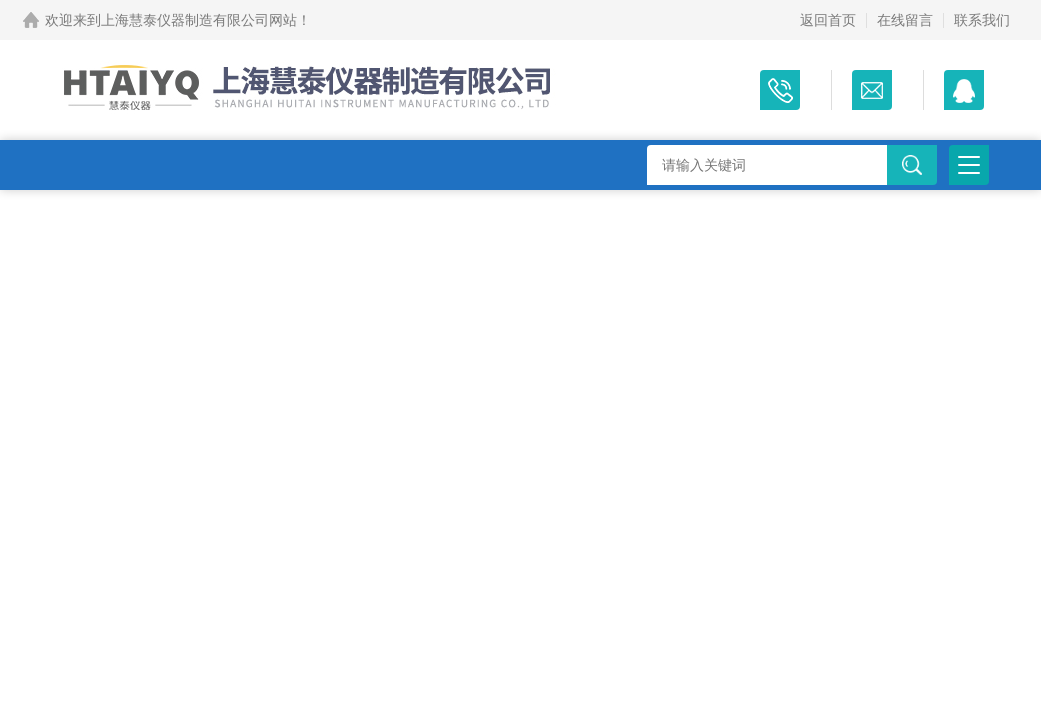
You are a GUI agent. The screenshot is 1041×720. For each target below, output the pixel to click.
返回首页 (828, 20)
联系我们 (982, 20)
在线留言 (905, 20)
